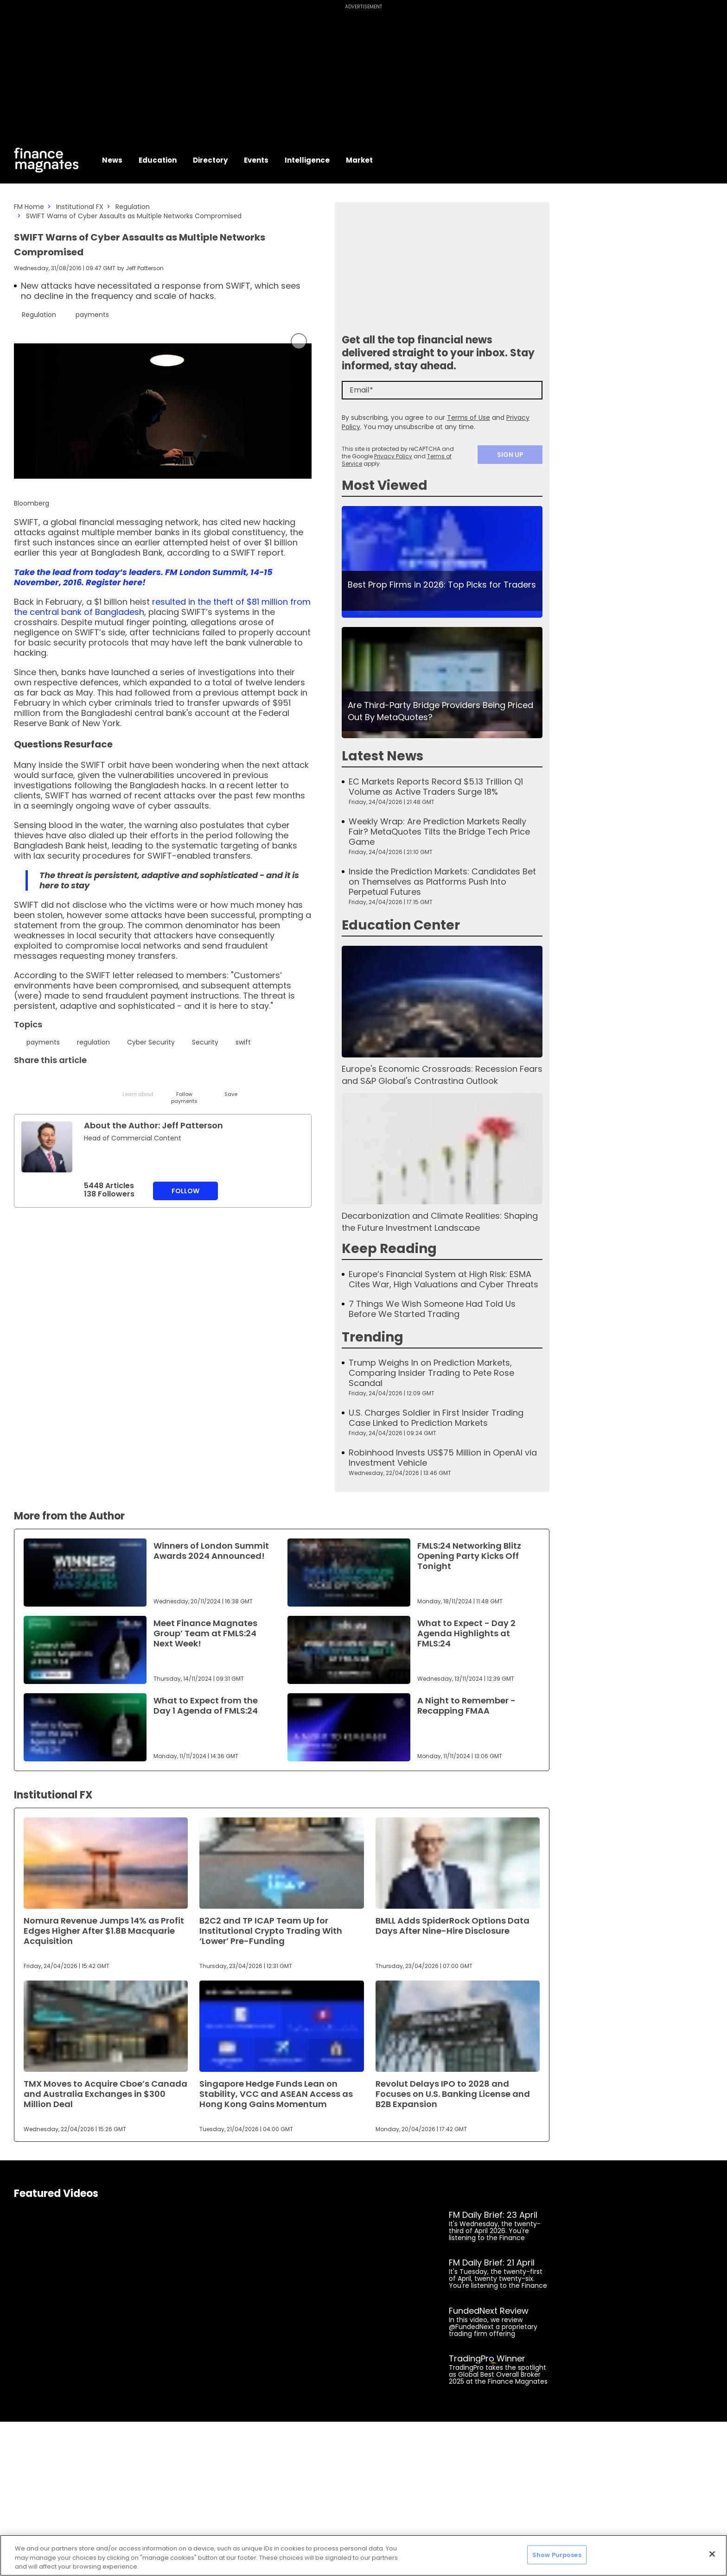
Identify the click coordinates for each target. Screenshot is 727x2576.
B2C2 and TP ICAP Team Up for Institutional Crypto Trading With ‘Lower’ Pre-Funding (270, 1931)
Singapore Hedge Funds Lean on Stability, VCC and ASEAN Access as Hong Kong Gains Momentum (276, 2094)
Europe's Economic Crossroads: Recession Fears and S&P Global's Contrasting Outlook (442, 1075)
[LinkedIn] (45, 1082)
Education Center (401, 925)
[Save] (231, 1086)
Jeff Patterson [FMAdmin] (145, 268)
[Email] (68, 1082)
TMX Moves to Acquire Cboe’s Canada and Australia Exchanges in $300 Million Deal (105, 2094)
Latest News (382, 756)
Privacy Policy (393, 456)
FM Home (29, 206)
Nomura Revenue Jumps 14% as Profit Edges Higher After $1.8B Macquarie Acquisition (104, 1931)
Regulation (132, 206)
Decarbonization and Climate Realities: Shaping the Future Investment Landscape (440, 1222)
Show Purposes (556, 2554)
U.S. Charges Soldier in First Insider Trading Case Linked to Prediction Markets (436, 1418)
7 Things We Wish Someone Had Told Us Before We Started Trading (432, 1309)
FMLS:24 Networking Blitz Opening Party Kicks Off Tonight (469, 1556)
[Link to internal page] (46, 1146)
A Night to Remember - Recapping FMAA (466, 1705)
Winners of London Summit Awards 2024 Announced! (211, 1551)
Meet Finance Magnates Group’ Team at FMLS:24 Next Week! (205, 1633)
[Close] (712, 2554)
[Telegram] (91, 1082)
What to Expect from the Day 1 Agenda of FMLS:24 (205, 1705)
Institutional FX (79, 206)
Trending (372, 1337)
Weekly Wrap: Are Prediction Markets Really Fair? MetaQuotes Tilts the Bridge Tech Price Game (439, 831)
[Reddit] (207, 1082)
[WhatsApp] (161, 1082)
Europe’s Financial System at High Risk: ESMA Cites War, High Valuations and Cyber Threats (443, 1279)
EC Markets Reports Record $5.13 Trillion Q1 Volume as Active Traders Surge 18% (436, 787)
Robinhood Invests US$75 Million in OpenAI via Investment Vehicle (443, 1458)
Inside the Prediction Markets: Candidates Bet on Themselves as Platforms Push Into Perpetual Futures (442, 882)
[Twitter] (22, 1082)
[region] (363, 2555)
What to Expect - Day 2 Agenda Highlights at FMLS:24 (466, 1633)
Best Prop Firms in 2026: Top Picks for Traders (442, 584)
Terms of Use (468, 417)
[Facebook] (115, 1082)
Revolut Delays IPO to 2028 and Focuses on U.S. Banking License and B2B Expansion (453, 2094)
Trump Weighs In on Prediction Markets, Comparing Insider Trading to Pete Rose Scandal (431, 1373)
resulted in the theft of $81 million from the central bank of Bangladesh (162, 607)
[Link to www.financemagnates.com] (442, 562)
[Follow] (184, 1089)
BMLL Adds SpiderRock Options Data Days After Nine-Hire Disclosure (452, 1926)
